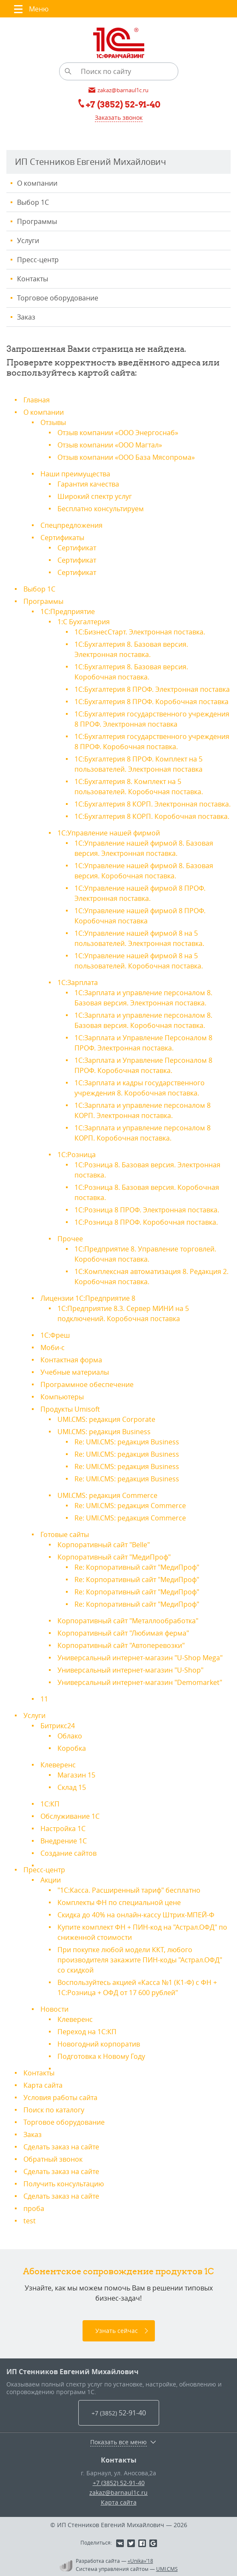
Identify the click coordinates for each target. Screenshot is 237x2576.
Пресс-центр (38, 259)
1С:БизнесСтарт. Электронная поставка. (139, 632)
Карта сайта (43, 2085)
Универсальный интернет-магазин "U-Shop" (130, 1670)
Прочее (70, 1238)
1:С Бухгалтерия (83, 621)
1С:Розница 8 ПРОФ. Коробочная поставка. (146, 1222)
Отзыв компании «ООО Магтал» (109, 445)
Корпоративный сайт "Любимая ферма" (123, 1633)
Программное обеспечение (87, 1384)
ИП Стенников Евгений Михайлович (72, 2371)
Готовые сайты (64, 1534)
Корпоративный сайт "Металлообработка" (127, 1620)
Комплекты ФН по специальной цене (119, 1902)
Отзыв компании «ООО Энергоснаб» (117, 432)
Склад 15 (71, 1787)
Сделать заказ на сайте (61, 2146)
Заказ (26, 317)
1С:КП (50, 1804)
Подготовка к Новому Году (101, 2056)
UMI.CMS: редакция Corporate (106, 1419)
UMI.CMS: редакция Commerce (107, 1495)
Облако (69, 1736)
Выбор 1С (33, 202)
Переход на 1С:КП (87, 2031)
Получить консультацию (63, 2183)
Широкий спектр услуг (94, 496)
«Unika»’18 (140, 2560)
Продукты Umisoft (70, 1409)
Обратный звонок (53, 2159)
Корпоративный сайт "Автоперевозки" (121, 1645)
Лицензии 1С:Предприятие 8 (87, 1298)
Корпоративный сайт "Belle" (103, 1544)
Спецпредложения (71, 525)
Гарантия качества (88, 484)
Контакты (32, 278)
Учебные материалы (74, 1372)
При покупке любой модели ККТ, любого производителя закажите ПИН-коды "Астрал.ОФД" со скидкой (139, 1960)
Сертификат (76, 547)
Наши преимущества (75, 473)
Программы (37, 221)
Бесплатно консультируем (100, 508)
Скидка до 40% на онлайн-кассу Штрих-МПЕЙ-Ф (135, 1914)
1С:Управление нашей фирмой (108, 833)
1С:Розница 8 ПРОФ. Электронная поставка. (146, 1209)
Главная (36, 400)
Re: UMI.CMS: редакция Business (126, 1442)
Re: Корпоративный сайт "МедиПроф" (136, 1567)
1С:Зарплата (77, 982)
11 (44, 1699)
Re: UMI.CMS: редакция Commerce (130, 1505)
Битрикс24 (57, 1725)
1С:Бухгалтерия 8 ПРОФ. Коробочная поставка (151, 701)
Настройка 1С (63, 1828)
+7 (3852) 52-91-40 (119, 2483)
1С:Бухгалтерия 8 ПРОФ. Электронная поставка (152, 689)
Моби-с (52, 1347)
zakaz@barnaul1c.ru (118, 2492)
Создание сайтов (68, 1853)
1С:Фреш (55, 1335)
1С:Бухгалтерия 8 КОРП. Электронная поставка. (152, 804)
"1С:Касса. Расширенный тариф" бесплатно (128, 1890)
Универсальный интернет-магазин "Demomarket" (139, 1682)
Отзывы (53, 422)
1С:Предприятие (67, 611)
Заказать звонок (119, 117)
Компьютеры (62, 1396)
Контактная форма (71, 1359)
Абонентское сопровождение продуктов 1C (118, 2271)
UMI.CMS (167, 2568)
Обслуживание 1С (70, 1816)
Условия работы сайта (60, 2097)
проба (33, 2208)
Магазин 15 (76, 1775)
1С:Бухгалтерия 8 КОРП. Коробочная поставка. (151, 816)
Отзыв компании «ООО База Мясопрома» (126, 457)
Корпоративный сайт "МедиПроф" (114, 1557)
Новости (54, 2009)
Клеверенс (58, 1764)
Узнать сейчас (116, 2331)
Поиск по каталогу (53, 2110)
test (29, 2220)
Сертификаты (62, 537)
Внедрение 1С (63, 1841)
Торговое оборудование (57, 298)
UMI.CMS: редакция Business (104, 1431)
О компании (37, 183)
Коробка (71, 1748)
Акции (50, 1880)
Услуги (28, 240)
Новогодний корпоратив (98, 2044)
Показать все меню (118, 2442)
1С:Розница (76, 1154)
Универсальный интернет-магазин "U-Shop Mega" (140, 1657)
